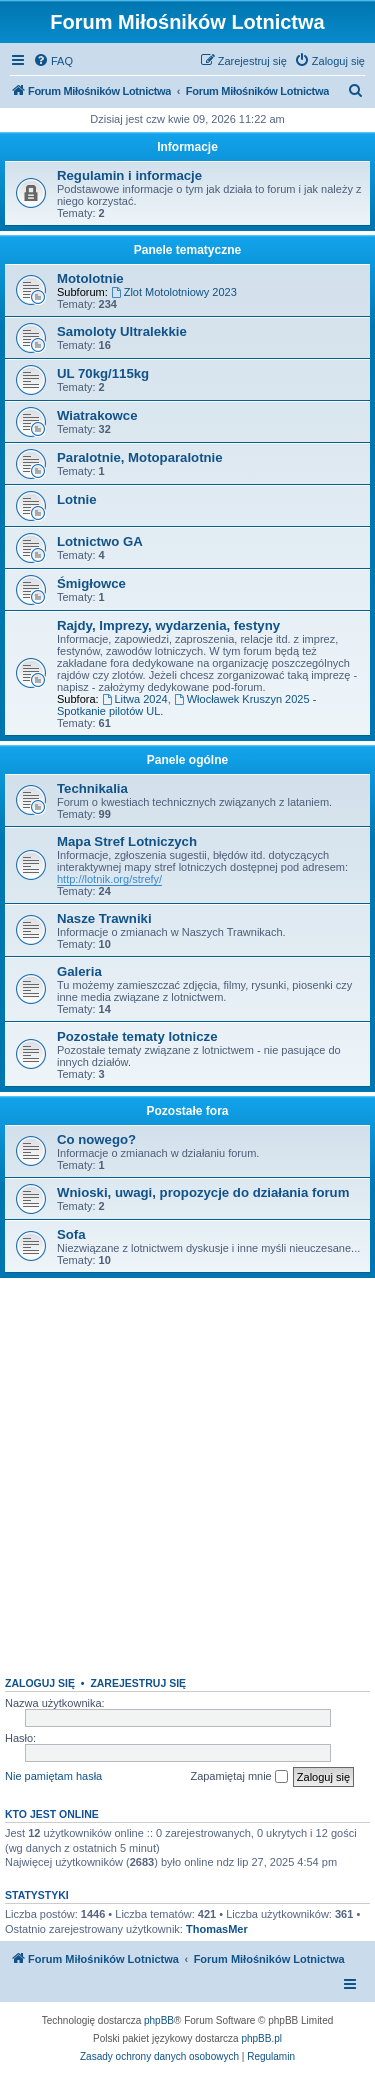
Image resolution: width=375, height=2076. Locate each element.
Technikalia (92, 788)
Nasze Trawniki (104, 918)
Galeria (79, 971)
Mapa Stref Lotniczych (127, 841)
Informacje (187, 147)
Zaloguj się (40, 1683)
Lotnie (77, 499)
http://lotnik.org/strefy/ (109, 879)
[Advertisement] (187, 1469)
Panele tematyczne (187, 250)
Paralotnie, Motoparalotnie (140, 457)
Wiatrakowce (97, 415)
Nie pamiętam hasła (53, 1776)
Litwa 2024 (135, 699)
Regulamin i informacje (129, 175)
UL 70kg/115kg (103, 373)
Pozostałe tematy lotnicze (137, 1036)
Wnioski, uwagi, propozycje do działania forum (203, 1192)
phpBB (159, 2020)
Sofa (71, 1234)
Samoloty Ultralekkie (122, 331)
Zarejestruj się (138, 1683)
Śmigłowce (91, 583)
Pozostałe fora (187, 1111)
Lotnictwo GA (100, 541)
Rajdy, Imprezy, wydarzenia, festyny (168, 625)
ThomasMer (217, 1929)
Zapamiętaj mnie (238, 1777)
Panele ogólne (187, 760)
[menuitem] (53, 61)
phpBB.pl (261, 2038)
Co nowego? (96, 1139)
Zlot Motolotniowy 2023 (174, 292)
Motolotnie (90, 278)
